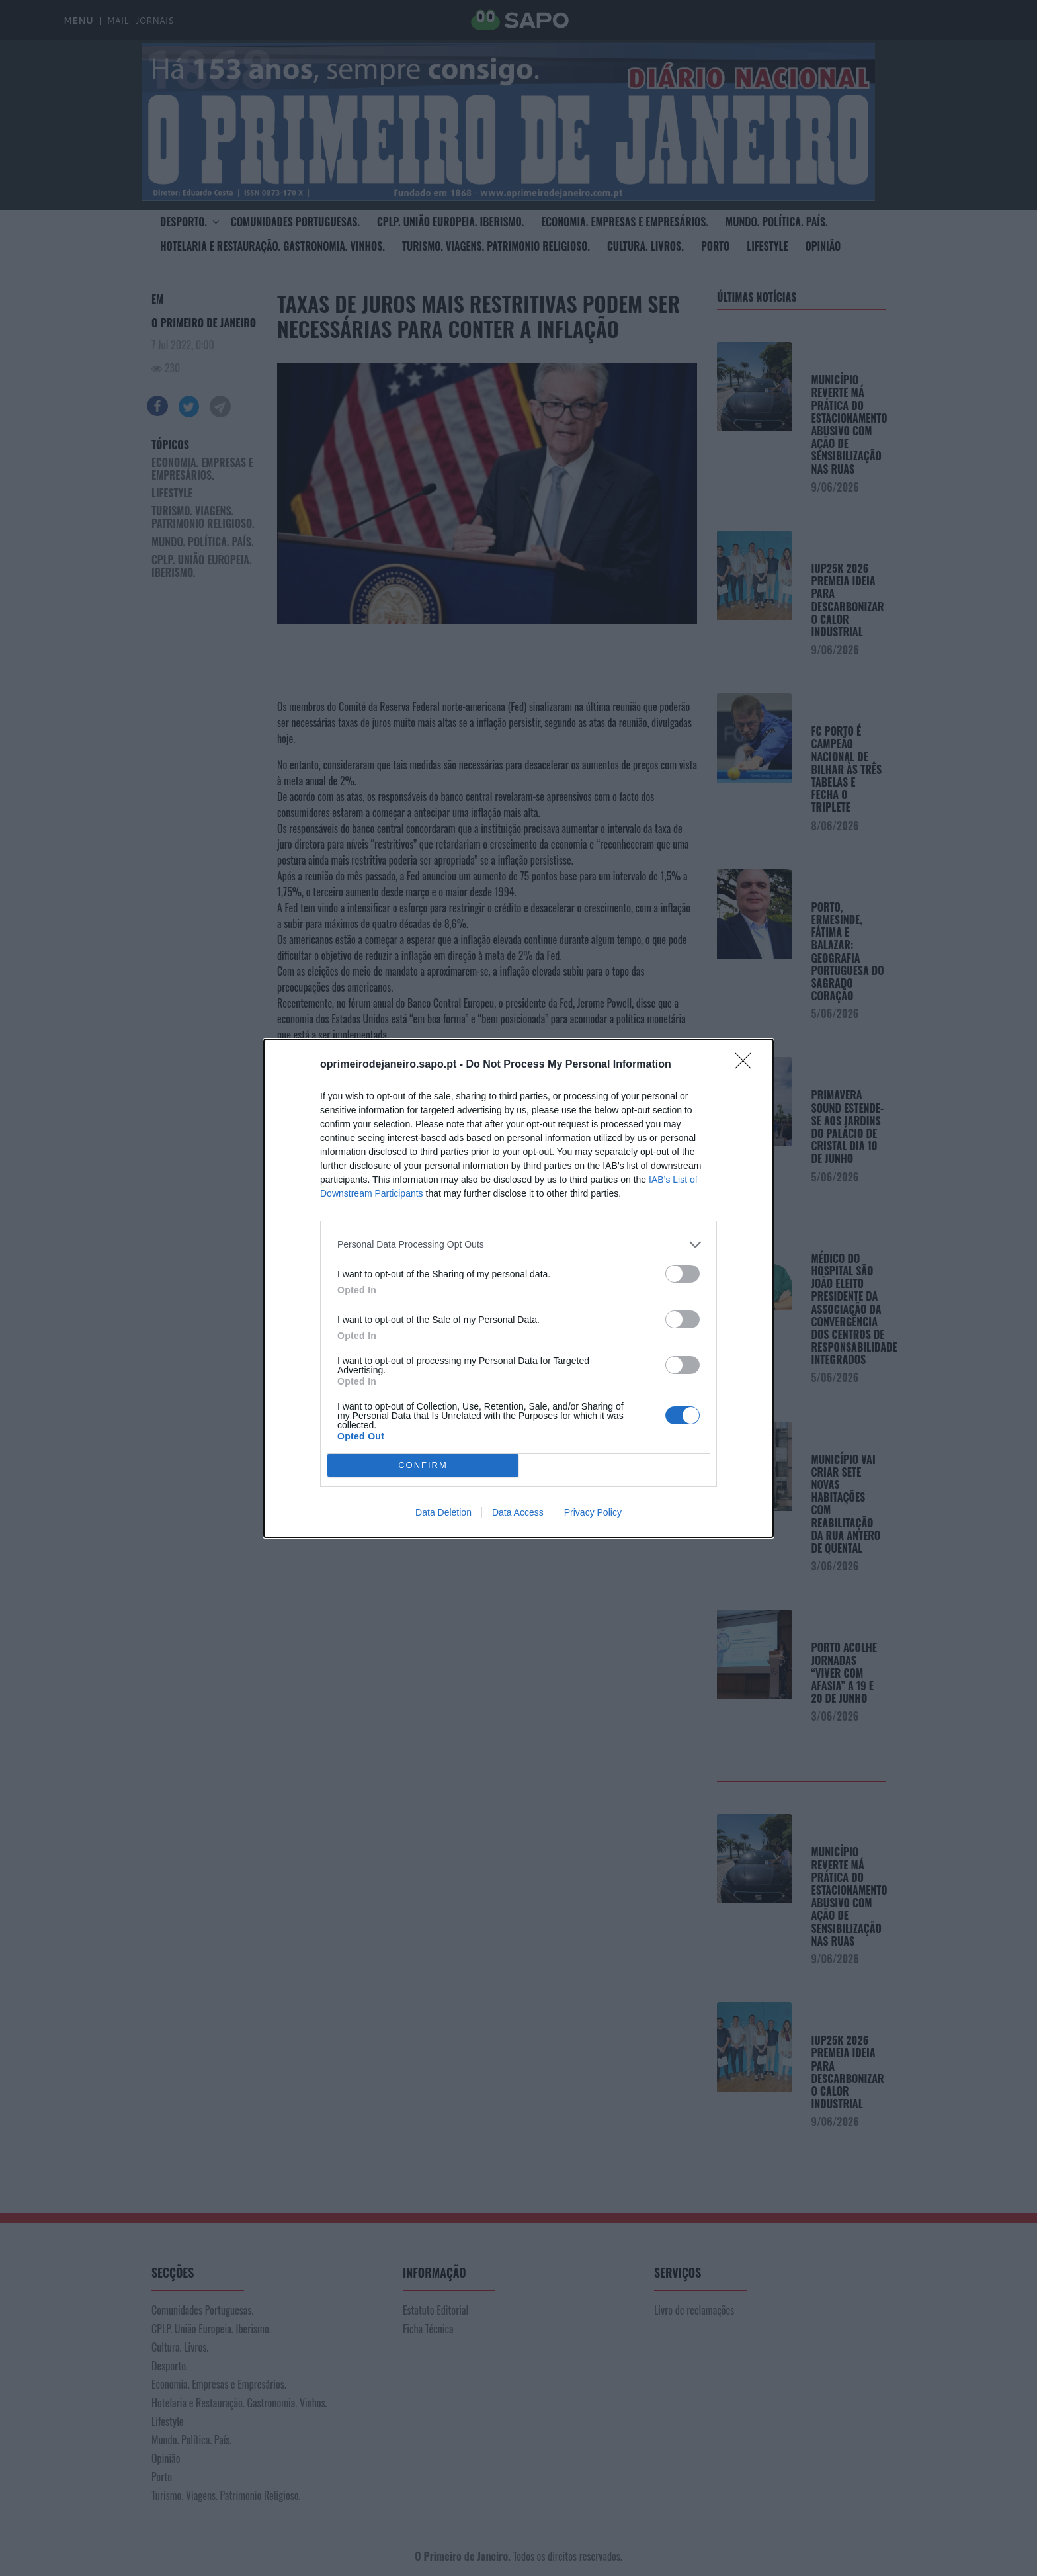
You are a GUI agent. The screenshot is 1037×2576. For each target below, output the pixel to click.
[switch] (682, 1274)
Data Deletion (443, 1512)
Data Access (518, 1512)
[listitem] (518, 1245)
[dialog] (518, 1288)
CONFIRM (423, 1465)
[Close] (747, 1065)
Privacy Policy (593, 1512)
